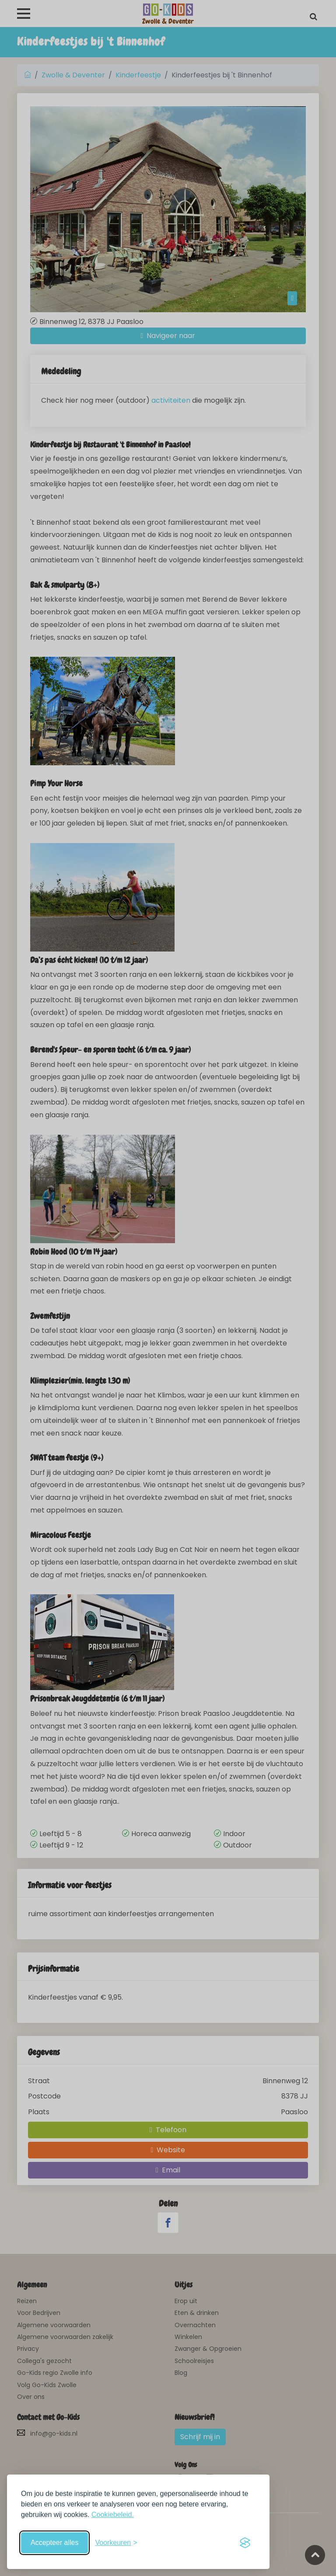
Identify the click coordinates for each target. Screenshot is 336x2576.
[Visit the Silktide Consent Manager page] (245, 2542)
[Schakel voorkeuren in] (116, 2543)
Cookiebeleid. (112, 2514)
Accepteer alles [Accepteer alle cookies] (54, 2542)
